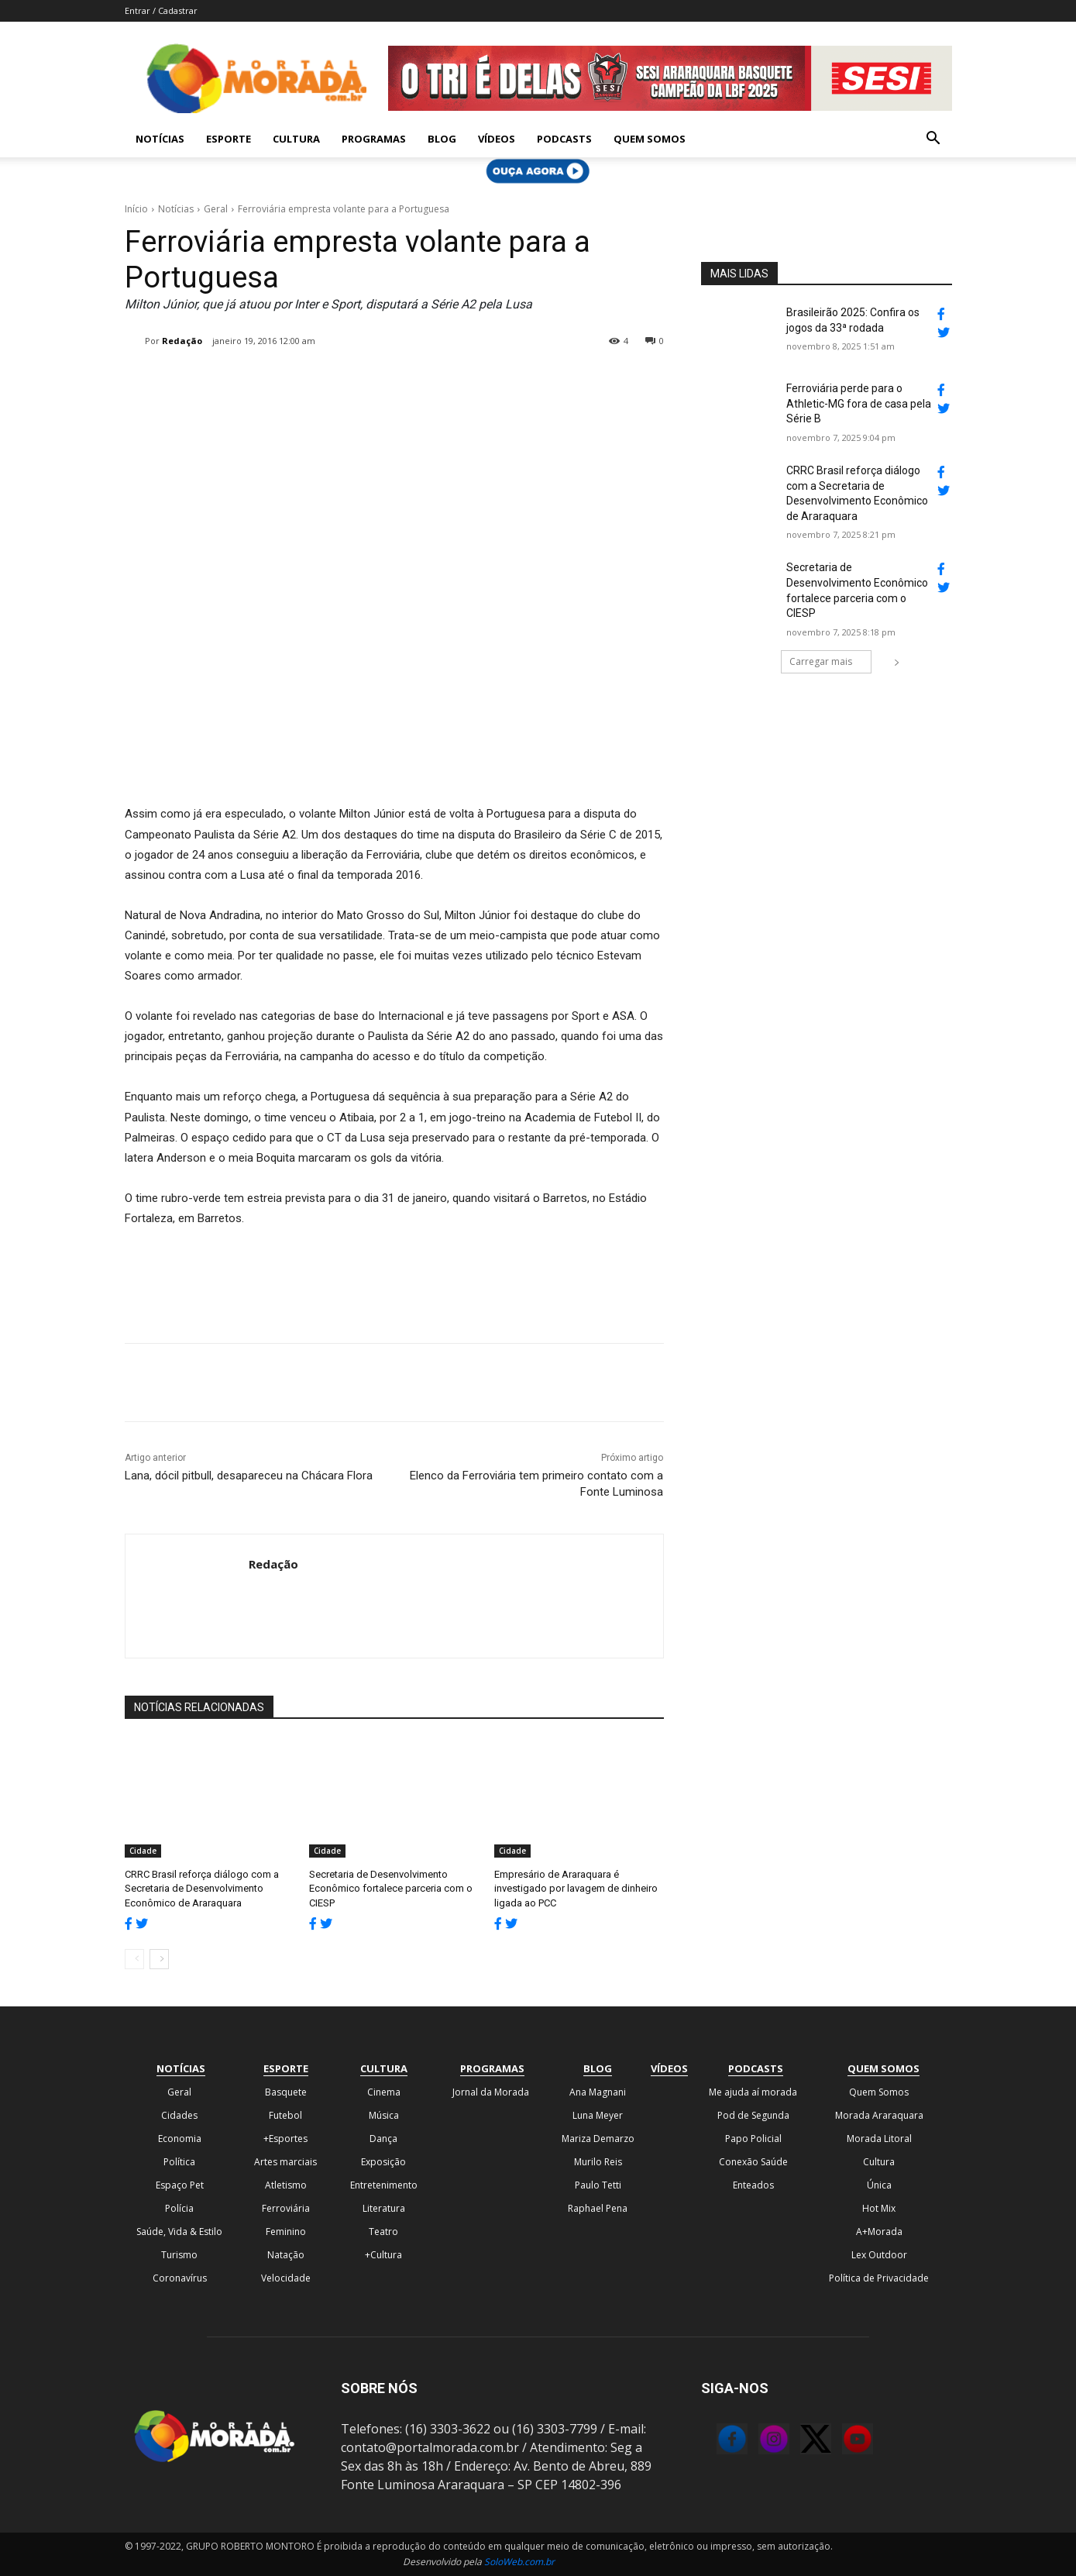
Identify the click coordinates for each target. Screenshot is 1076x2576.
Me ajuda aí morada (753, 2092)
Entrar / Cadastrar (161, 10)
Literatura (384, 2208)
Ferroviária (286, 2208)
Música (384, 2115)
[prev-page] (134, 1959)
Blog (442, 139)
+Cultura (383, 2254)
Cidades (179, 2115)
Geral (216, 208)
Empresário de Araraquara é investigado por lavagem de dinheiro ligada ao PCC (576, 1888)
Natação (285, 2254)
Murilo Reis (598, 2161)
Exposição (383, 2161)
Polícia (179, 2208)
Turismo (179, 2254)
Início (136, 208)
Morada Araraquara (879, 2115)
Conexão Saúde (753, 2161)
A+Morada (879, 2231)
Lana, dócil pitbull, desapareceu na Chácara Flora (249, 1476)
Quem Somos (650, 139)
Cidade (142, 1850)
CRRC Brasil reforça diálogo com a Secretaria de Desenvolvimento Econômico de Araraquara (202, 1888)
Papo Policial (753, 2138)
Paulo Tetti (598, 2185)
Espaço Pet (180, 2185)
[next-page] (159, 1959)
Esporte (228, 139)
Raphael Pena (597, 2208)
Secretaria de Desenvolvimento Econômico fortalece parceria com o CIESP (391, 1888)
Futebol (285, 2115)
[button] (933, 139)
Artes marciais (285, 2161)
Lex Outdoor (879, 2254)
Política (179, 2161)
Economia (179, 2138)
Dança (383, 2138)
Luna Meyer (597, 2115)
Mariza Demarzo (598, 2138)
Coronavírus (180, 2278)
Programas (374, 139)
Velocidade (286, 2278)
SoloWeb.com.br (519, 2561)
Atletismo (286, 2185)
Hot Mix (879, 2208)
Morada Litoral (879, 2138)
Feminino (286, 2231)
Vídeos (496, 139)
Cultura (296, 139)
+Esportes (285, 2138)
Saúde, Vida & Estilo (179, 2231)
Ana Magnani (597, 2092)
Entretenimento (384, 2185)
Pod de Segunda (753, 2115)
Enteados (753, 2185)
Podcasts (564, 139)
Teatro (383, 2231)
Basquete (286, 2092)
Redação (182, 340)
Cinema (383, 2092)
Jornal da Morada (490, 2092)
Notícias (160, 139)
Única (879, 2185)
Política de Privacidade (879, 2278)
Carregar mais (830, 661)
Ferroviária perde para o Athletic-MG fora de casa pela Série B (858, 403)
